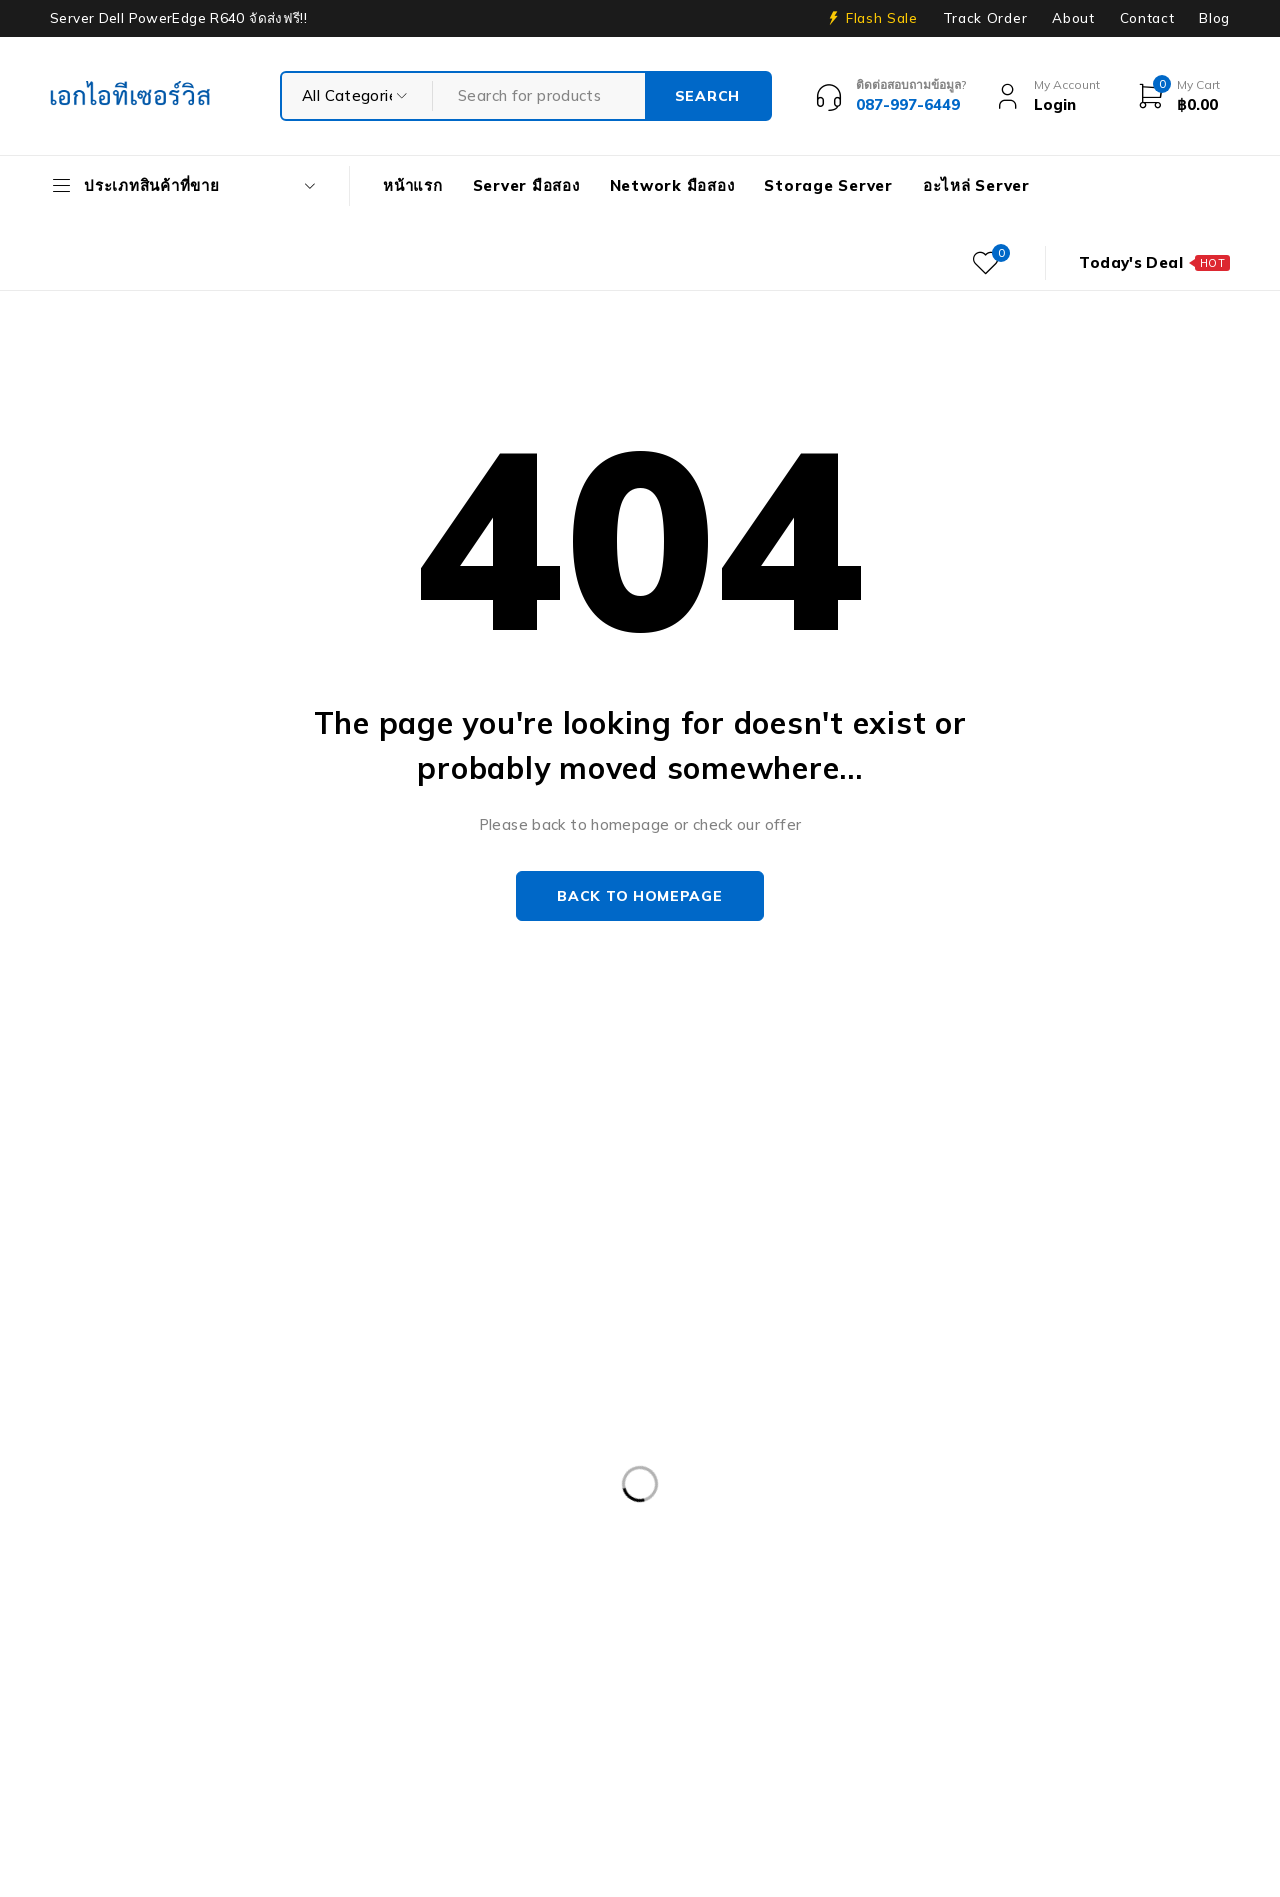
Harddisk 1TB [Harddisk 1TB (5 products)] (115, 1641)
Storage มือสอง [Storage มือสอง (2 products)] (899, 1723)
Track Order (985, 18)
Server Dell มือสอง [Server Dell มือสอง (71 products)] (268, 1723)
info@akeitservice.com (132, 1266)
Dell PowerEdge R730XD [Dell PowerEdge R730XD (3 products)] (347, 1559)
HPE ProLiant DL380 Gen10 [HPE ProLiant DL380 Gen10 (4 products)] (941, 1641)
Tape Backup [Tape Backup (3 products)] (1044, 1723)
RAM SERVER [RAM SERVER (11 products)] (114, 1723)
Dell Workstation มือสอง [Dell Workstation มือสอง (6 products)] (922, 1600)
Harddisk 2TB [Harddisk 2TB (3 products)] (255, 1641)
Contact (1147, 18)
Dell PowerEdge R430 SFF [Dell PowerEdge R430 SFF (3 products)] (547, 1518)
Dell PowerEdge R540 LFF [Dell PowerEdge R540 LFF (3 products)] (770, 1518)
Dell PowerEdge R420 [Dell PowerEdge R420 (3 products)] (337, 1518)
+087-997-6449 (121, 1296)
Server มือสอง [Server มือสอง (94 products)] (755, 1723)
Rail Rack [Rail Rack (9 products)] (1175, 1682)
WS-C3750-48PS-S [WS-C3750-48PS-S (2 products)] (440, 1764)
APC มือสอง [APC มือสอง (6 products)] (107, 1477)
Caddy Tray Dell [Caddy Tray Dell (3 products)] (246, 1477)
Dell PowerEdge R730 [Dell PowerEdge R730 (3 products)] (142, 1559)
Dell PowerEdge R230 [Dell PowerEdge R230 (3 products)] (142, 1518)
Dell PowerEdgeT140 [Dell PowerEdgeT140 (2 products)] (329, 1600)
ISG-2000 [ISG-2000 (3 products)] (916, 1682)
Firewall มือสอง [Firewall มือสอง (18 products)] (1100, 1600)
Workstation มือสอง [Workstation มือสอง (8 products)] (259, 1764)
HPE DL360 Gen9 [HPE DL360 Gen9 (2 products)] (742, 1641)
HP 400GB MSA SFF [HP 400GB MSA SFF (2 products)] (570, 1641)
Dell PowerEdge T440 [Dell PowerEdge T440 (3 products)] (719, 1600)
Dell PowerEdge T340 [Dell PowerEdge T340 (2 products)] (523, 1600)
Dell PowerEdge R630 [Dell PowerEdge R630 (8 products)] (978, 1518)
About (1073, 18)
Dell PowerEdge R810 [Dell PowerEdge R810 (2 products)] (962, 1559)
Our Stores (120, 1236)
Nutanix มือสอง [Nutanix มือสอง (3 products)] (1046, 1682)
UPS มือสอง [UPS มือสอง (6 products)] (107, 1764)
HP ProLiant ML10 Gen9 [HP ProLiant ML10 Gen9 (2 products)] (149, 1682)
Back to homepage (639, 896)
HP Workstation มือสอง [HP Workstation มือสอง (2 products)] (356, 1682)
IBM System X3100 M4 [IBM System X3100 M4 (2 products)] (761, 1682)
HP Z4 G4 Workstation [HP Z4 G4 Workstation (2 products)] (559, 1682)
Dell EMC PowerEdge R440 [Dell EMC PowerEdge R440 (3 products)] (1068, 1477)
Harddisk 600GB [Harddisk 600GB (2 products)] (402, 1641)
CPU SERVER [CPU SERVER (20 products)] (392, 1477)
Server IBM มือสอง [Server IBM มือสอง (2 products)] (601, 1723)
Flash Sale (882, 18)
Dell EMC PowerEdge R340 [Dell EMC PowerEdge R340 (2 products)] (839, 1477)
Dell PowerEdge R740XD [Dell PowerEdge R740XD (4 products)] (757, 1559)
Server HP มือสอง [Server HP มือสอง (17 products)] (435, 1723)
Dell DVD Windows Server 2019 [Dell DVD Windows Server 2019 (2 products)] (593, 1477)
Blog (1214, 18)
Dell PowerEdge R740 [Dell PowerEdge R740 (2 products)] (552, 1559)
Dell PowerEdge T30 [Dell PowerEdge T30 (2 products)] (139, 1600)
